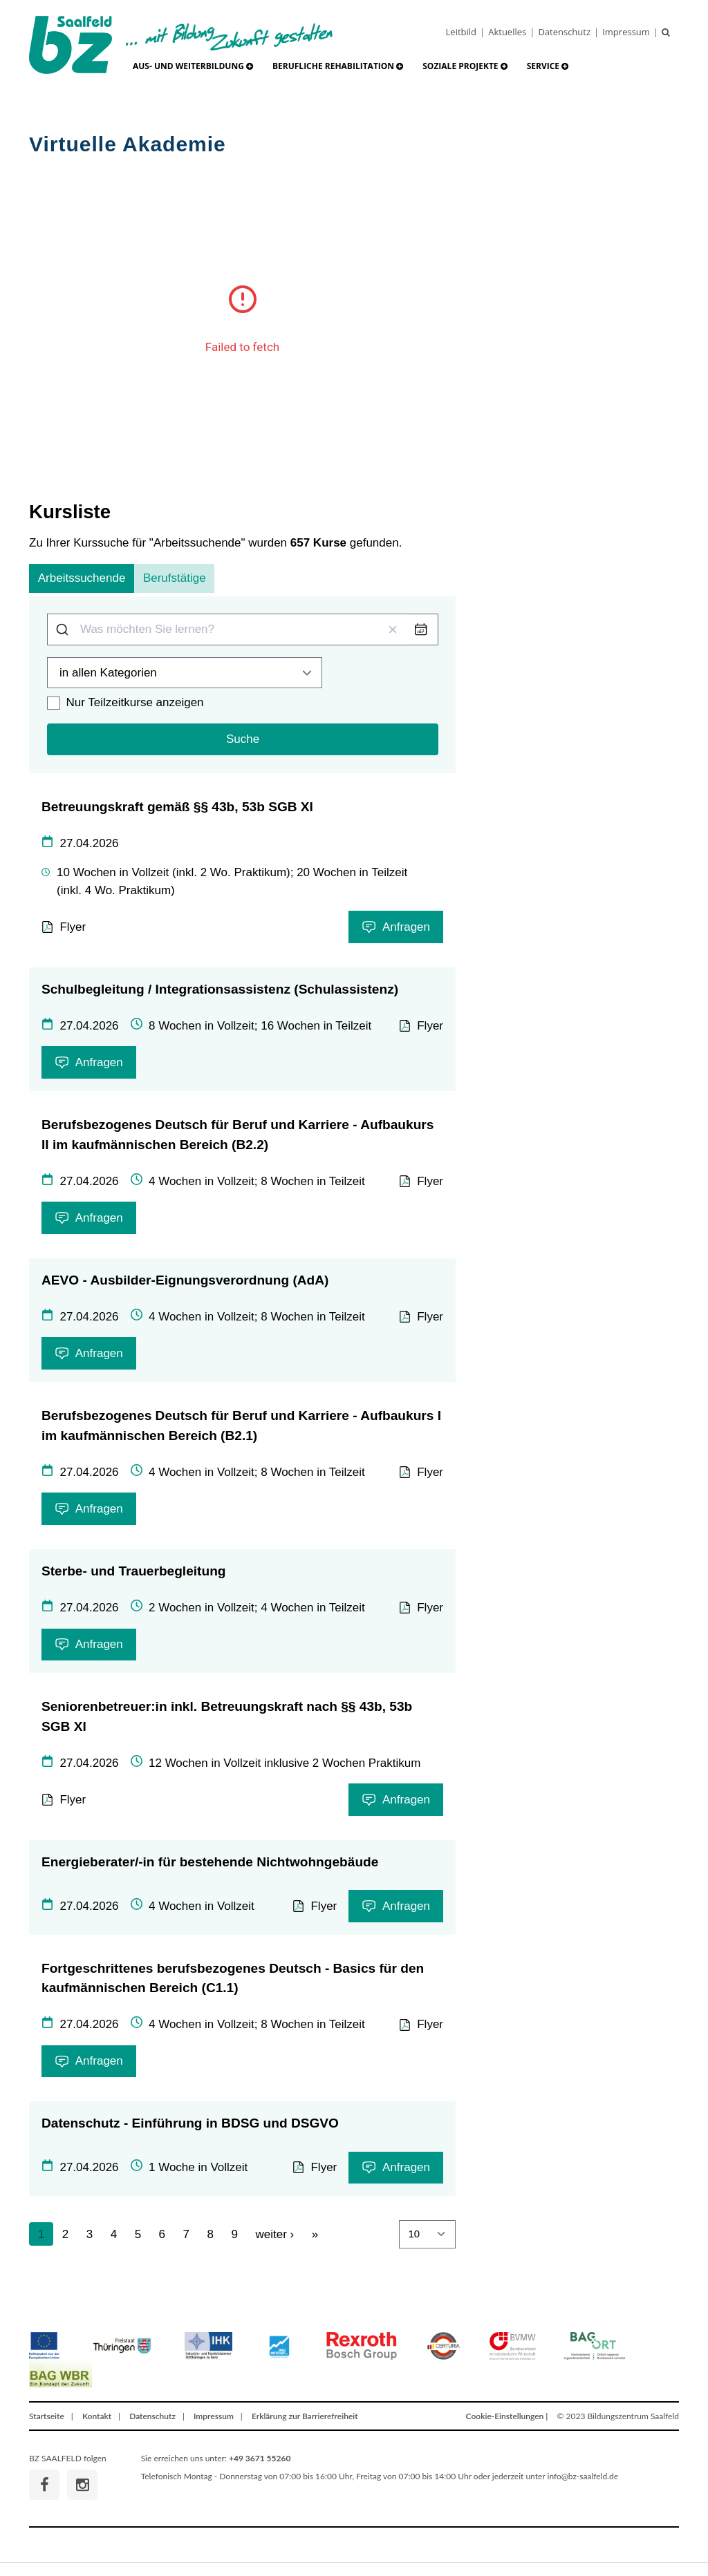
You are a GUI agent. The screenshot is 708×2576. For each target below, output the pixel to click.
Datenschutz (564, 32)
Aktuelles (507, 32)
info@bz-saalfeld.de (583, 2476)
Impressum (626, 32)
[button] (193, 66)
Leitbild (461, 32)
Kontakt (96, 2416)
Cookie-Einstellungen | (507, 2416)
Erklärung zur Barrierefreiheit (305, 2416)
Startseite (46, 2416)
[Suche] (669, 32)
